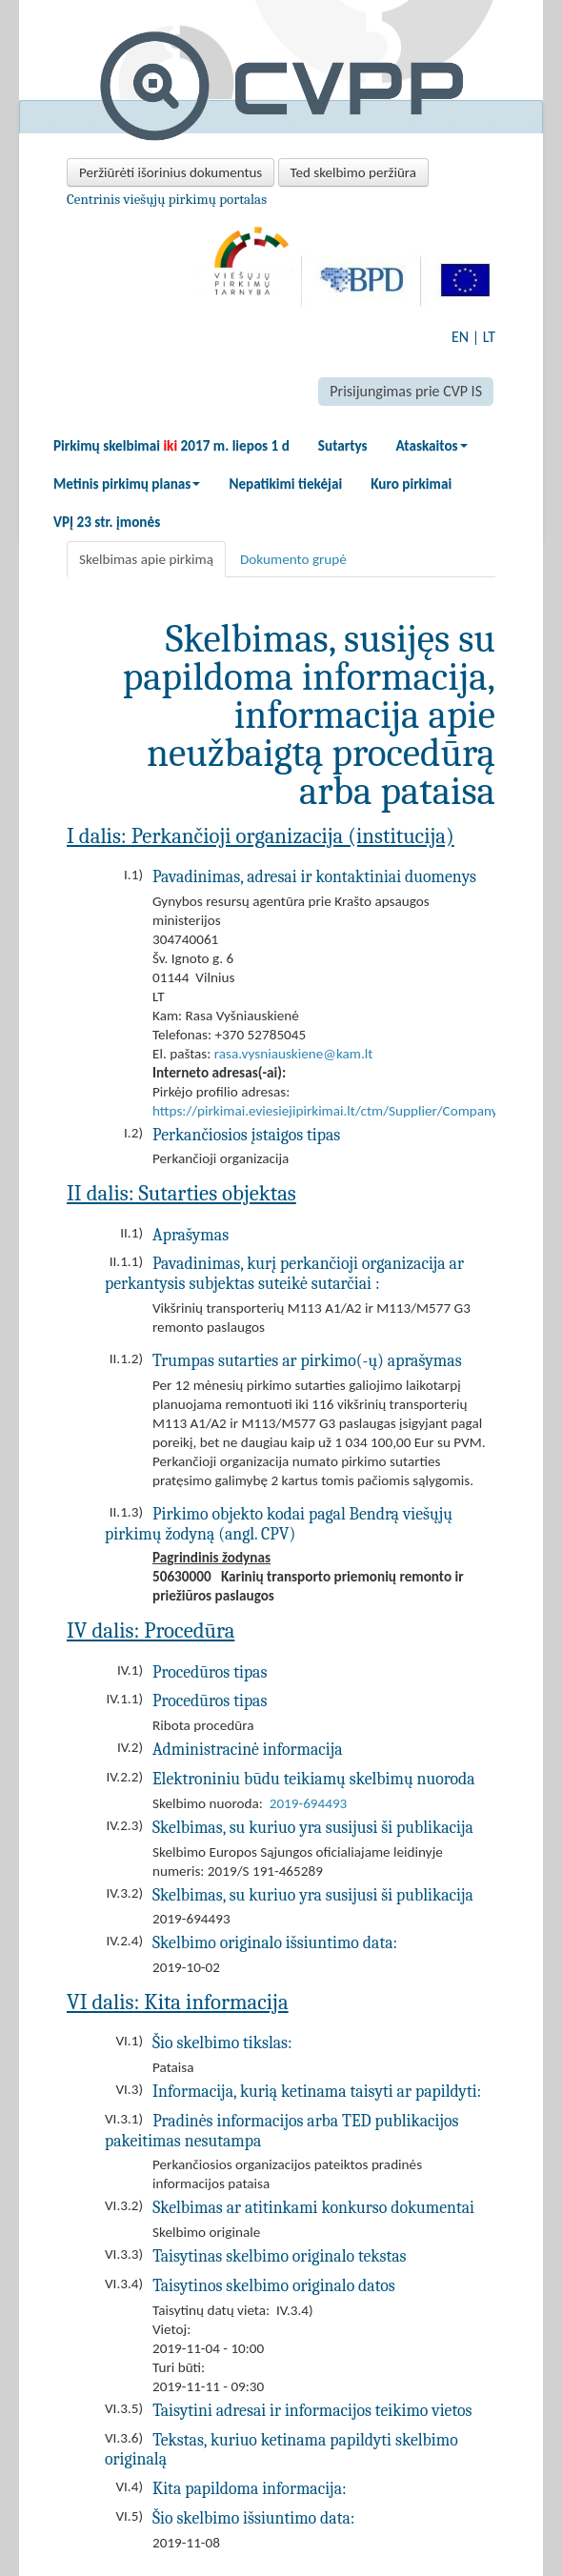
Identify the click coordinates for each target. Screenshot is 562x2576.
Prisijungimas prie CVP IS (406, 391)
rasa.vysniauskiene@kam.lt (293, 1053)
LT (489, 337)
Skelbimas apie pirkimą (146, 559)
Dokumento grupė (293, 559)
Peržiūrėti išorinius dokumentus (170, 172)
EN (460, 337)
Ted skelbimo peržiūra (353, 172)
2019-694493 (309, 1803)
